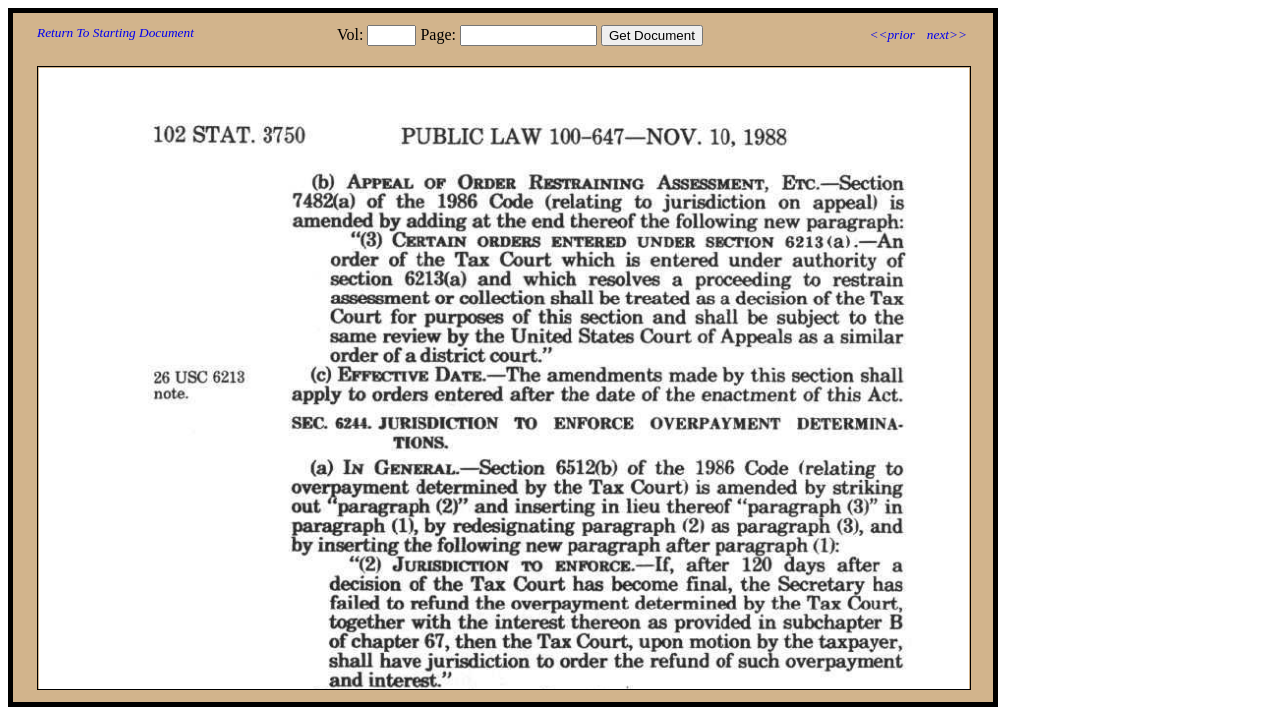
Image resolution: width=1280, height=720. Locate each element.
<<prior (891, 34)
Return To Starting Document (115, 32)
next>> (947, 34)
